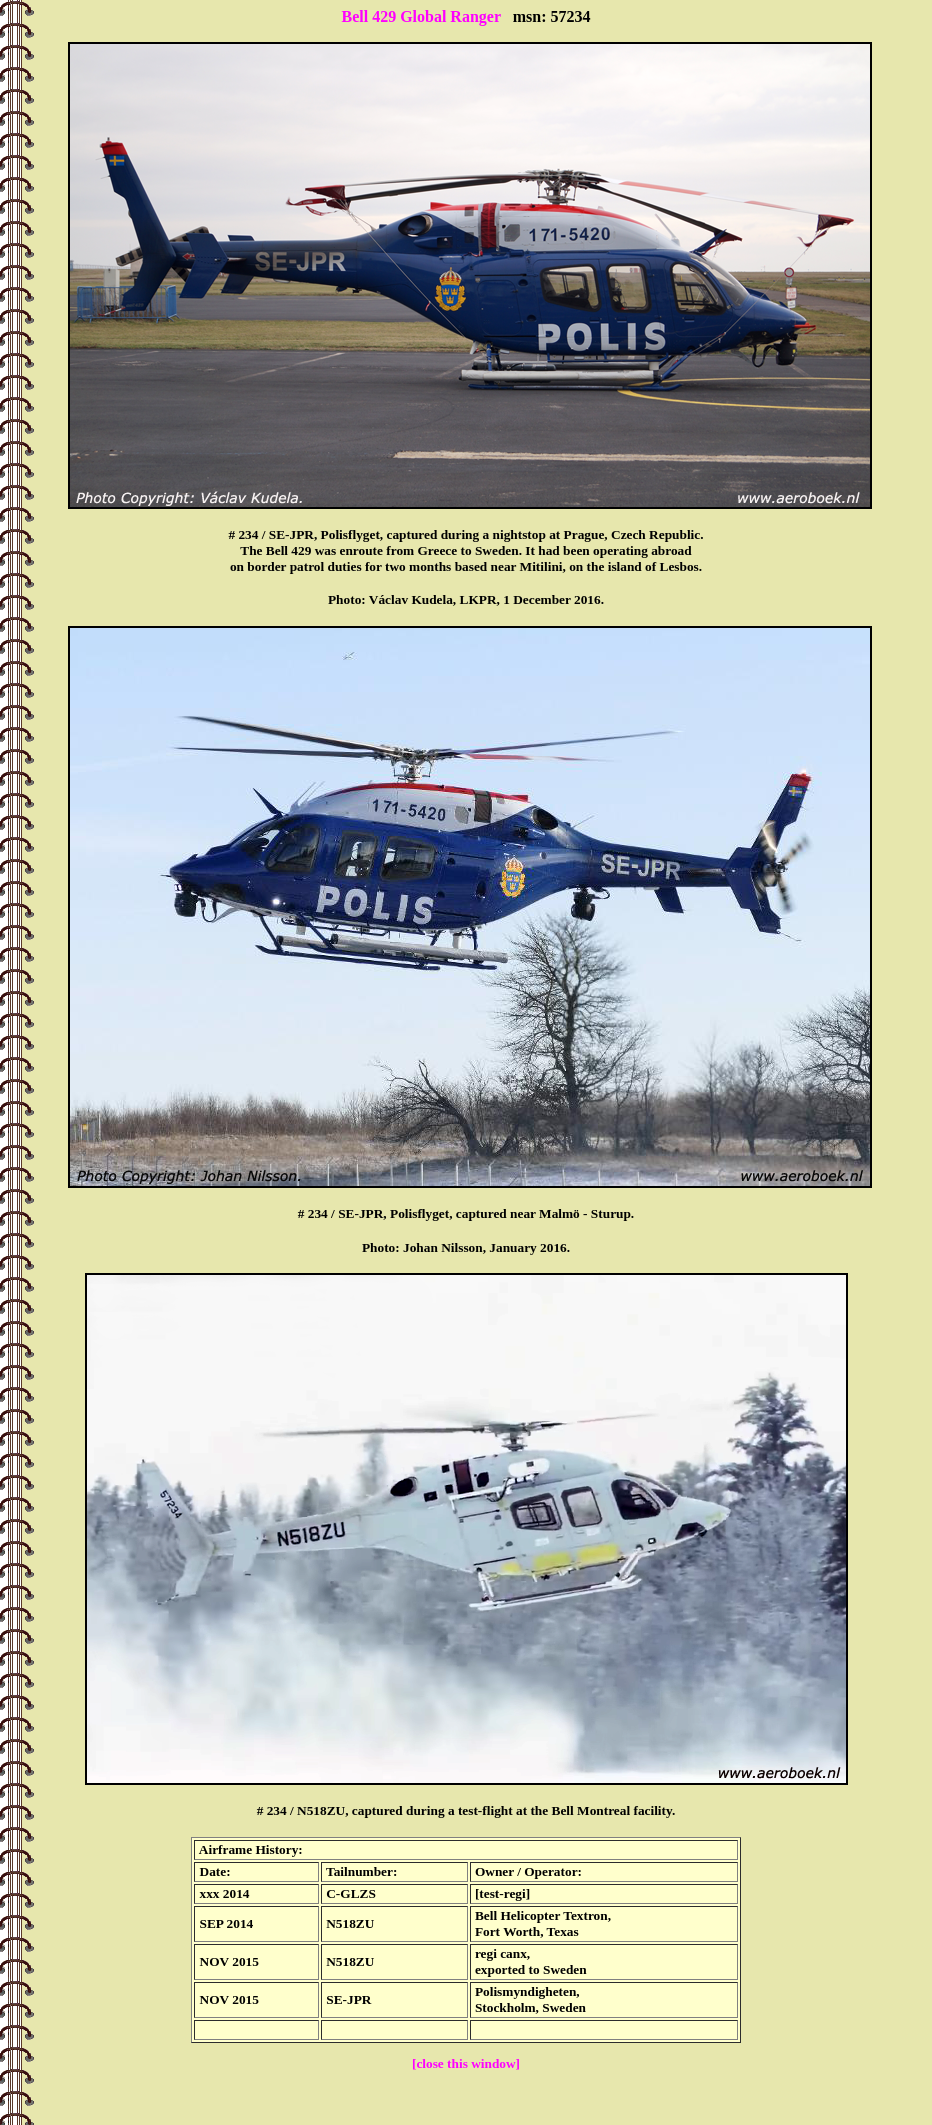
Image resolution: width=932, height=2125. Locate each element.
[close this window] (466, 2063)
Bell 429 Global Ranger (420, 16)
